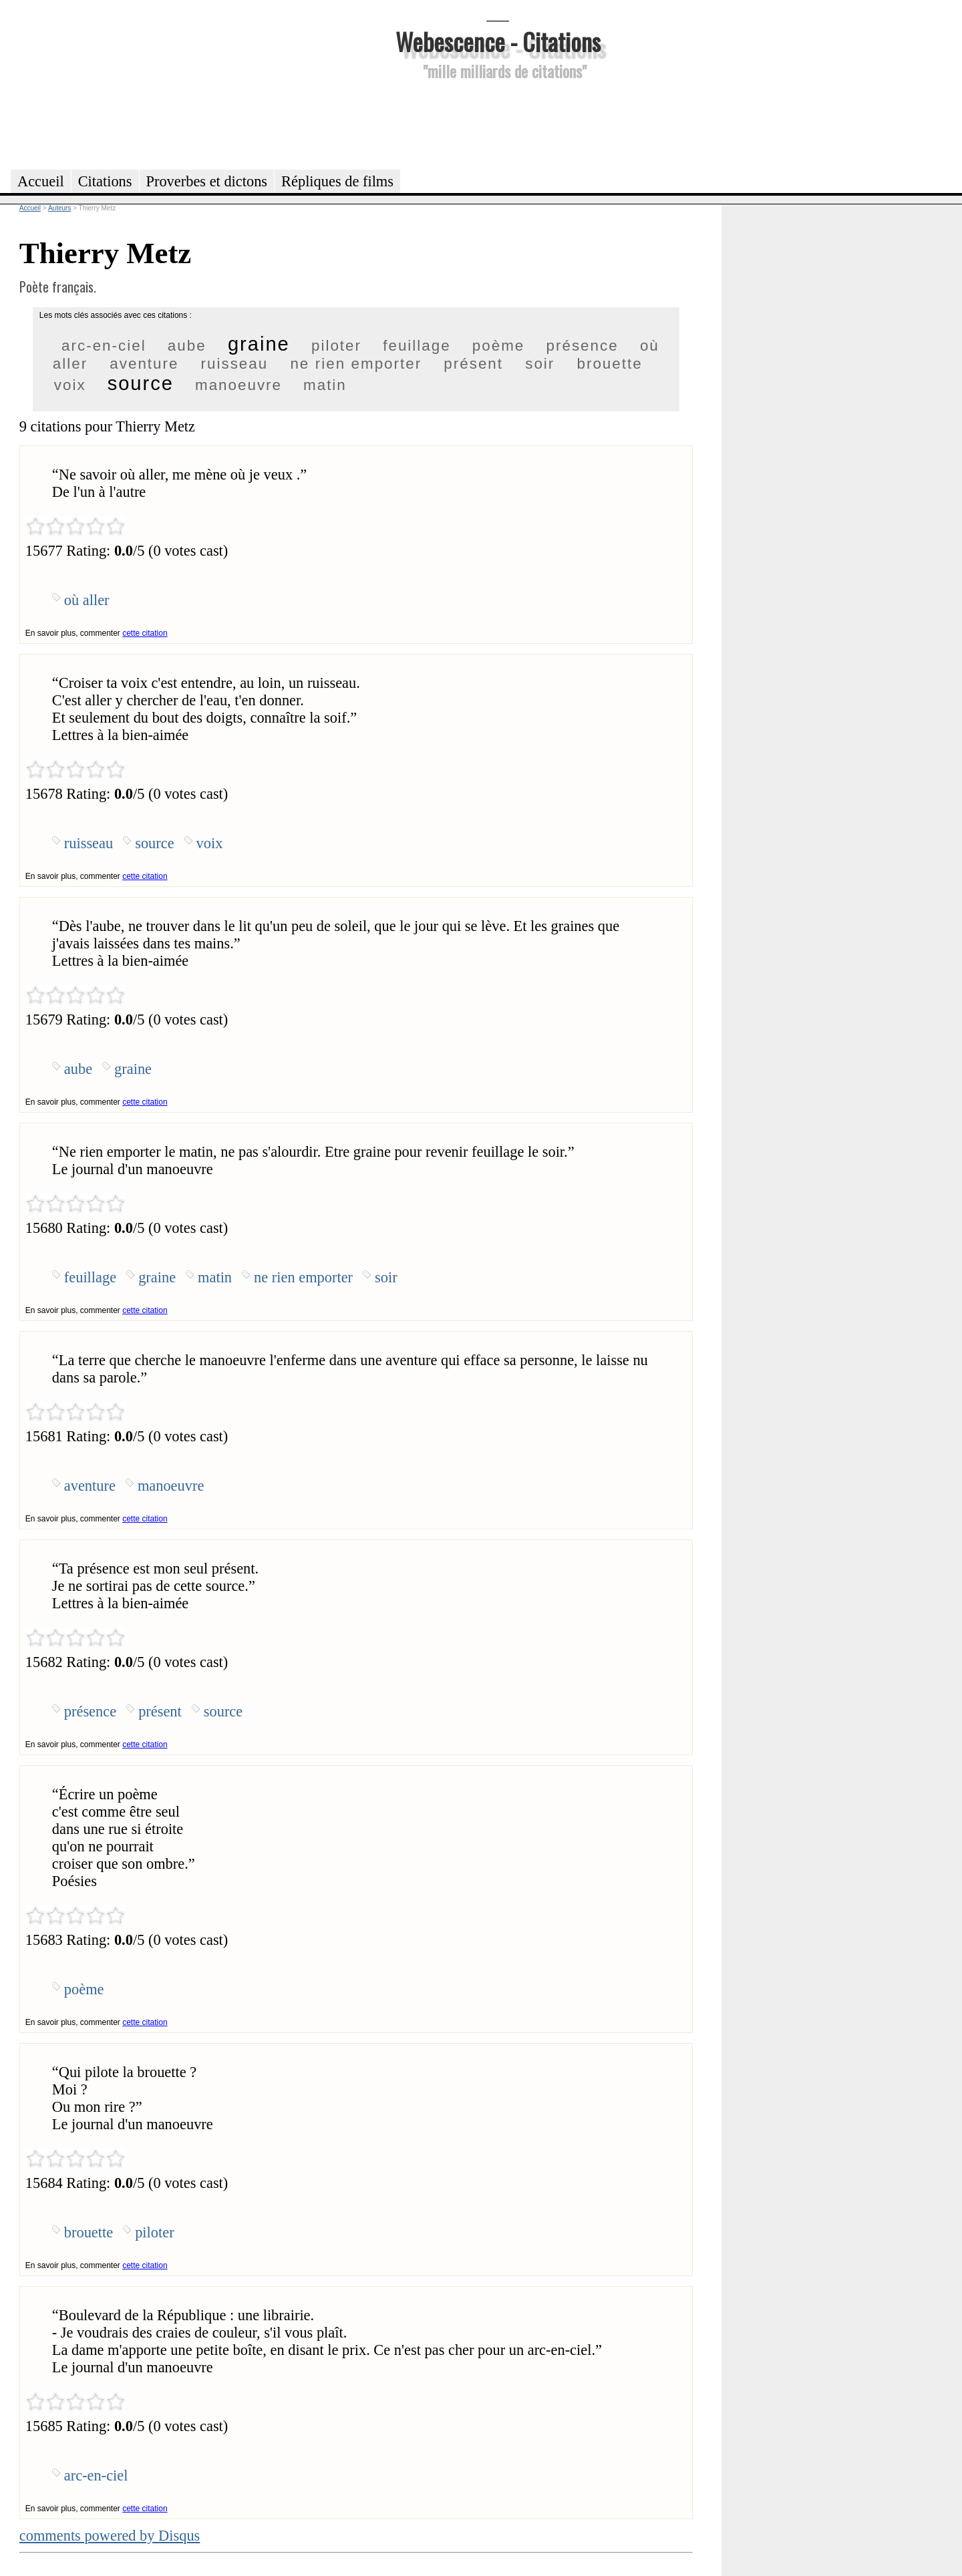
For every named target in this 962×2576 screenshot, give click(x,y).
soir (539, 363)
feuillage (416, 345)
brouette (609, 363)
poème (498, 345)
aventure (144, 363)
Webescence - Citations (498, 41)
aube (187, 345)
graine (259, 344)
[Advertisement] (498, 123)
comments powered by (109, 2535)
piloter (336, 345)
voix (70, 385)
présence (582, 345)
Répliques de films (337, 181)
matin (325, 385)
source (141, 383)
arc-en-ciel (103, 345)
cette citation (144, 633)
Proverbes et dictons (207, 181)
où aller (87, 600)
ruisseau (235, 363)
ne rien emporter (356, 363)
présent (473, 363)
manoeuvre (238, 385)
